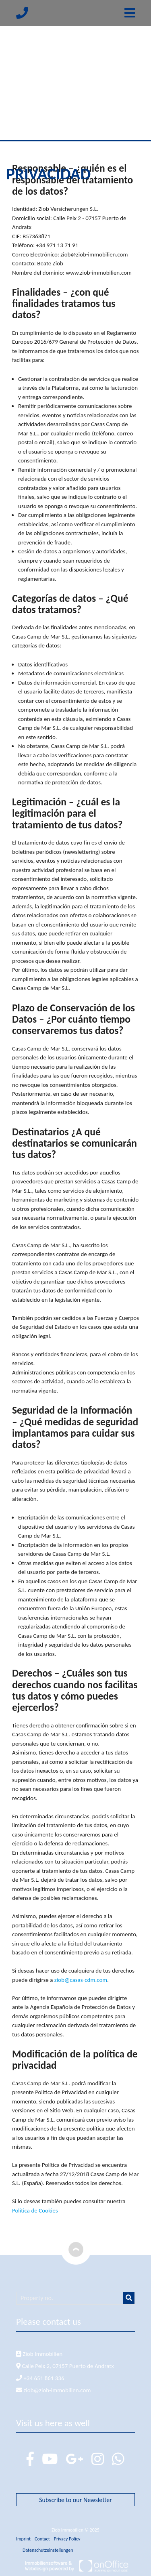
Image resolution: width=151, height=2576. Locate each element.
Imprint (23, 2539)
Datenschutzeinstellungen (48, 2550)
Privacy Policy (67, 2539)
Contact (42, 2539)
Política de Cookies (35, 2210)
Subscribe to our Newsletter (75, 2500)
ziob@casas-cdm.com (81, 1979)
